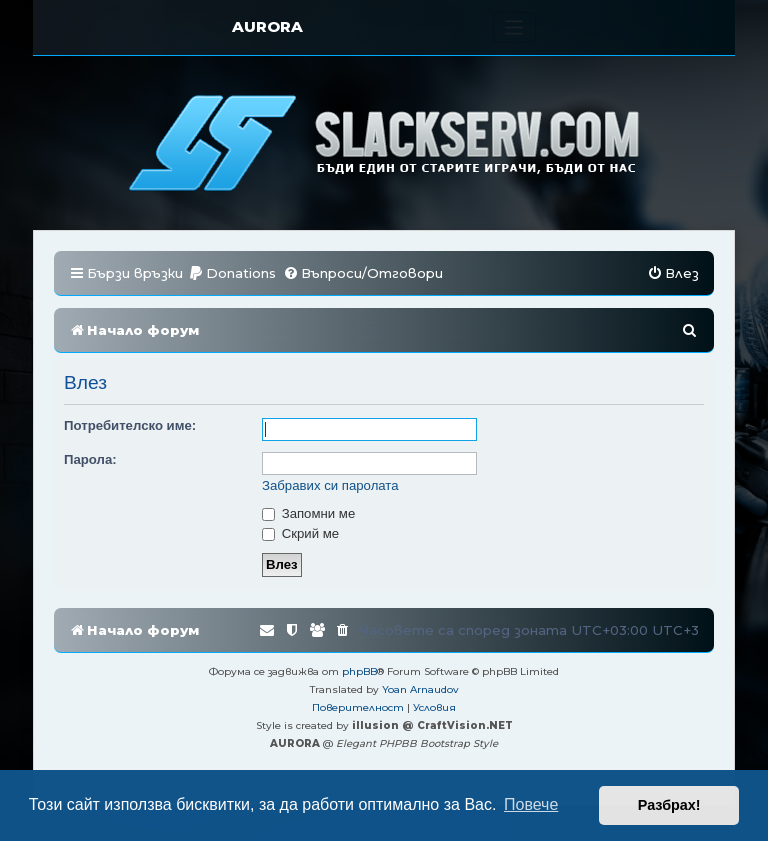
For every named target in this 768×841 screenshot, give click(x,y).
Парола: (90, 459)
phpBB (359, 671)
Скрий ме (300, 533)
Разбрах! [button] (669, 805)
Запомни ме (308, 513)
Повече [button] (531, 804)
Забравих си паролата (330, 485)
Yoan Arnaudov (420, 689)
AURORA (267, 26)
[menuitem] (232, 273)
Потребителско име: (130, 425)
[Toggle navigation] (514, 27)
